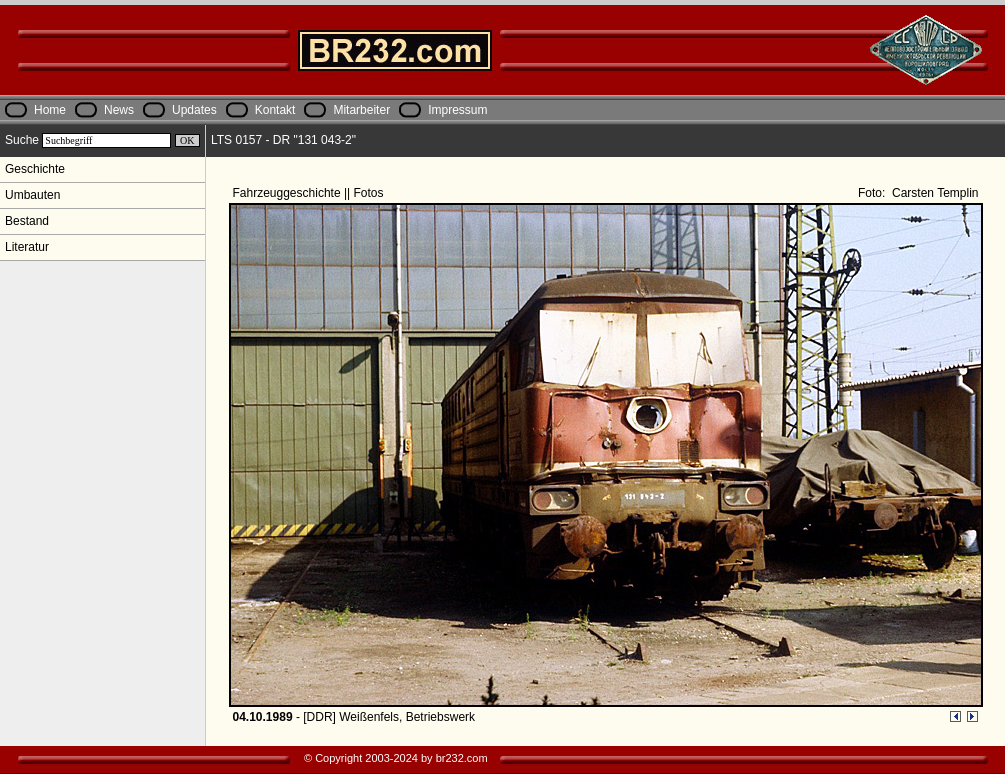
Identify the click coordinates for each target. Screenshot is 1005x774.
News (119, 110)
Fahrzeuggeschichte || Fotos (310, 193)
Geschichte (35, 169)
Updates (194, 110)
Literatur (27, 247)
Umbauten (32, 195)
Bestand (27, 221)
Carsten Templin (934, 193)
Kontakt (275, 110)
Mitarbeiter (361, 110)
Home (50, 110)
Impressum (457, 110)
